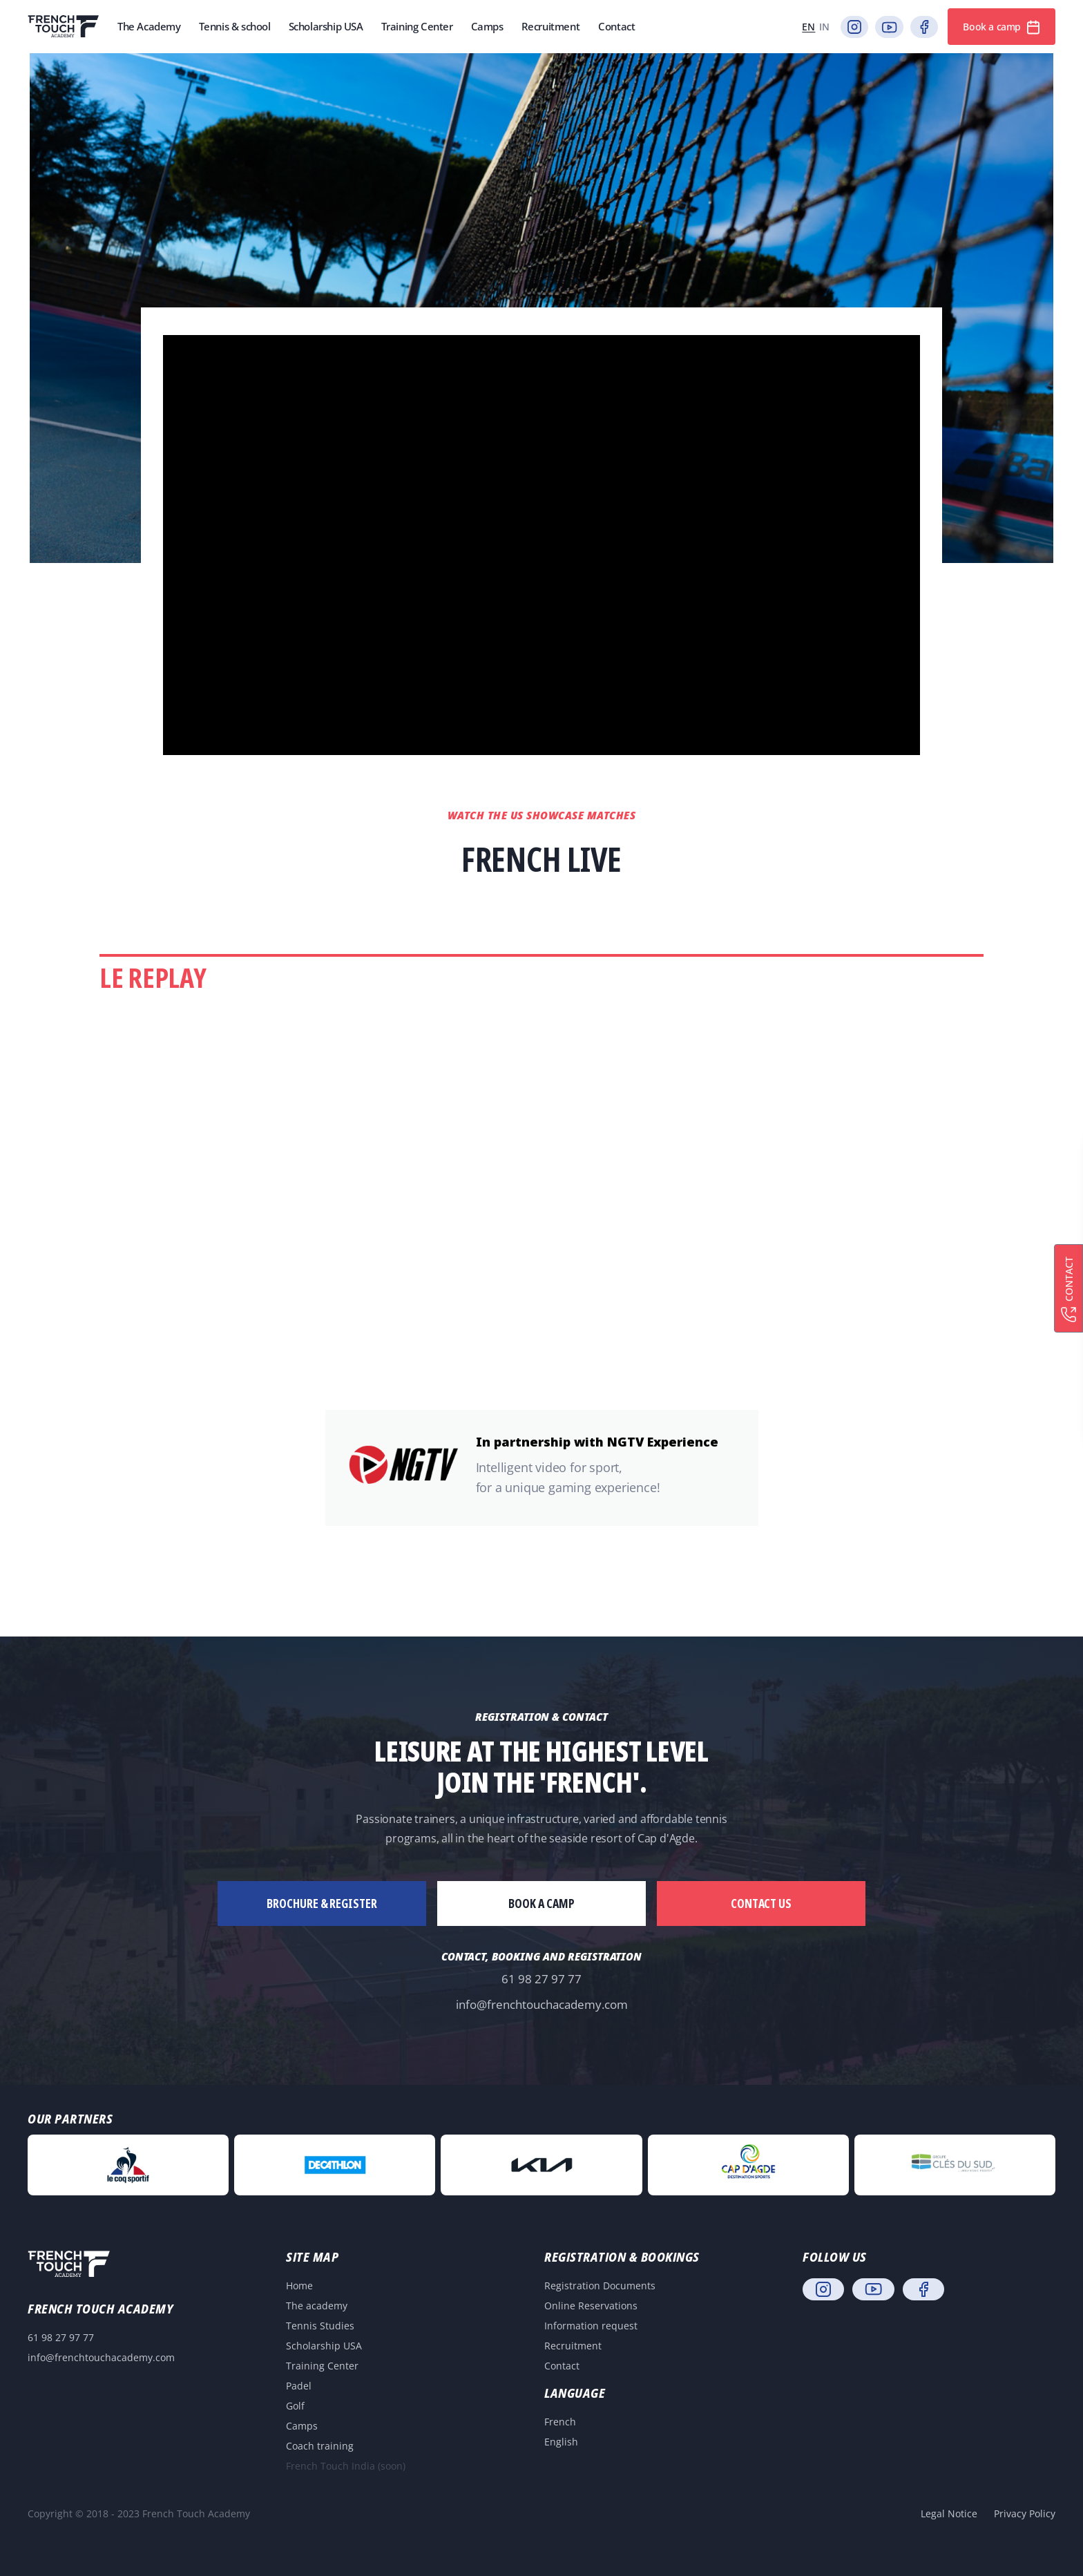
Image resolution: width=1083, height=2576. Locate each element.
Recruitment (573, 2345)
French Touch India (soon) (345, 2465)
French (560, 2421)
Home (299, 2285)
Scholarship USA (324, 2345)
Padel (299, 2385)
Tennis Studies (320, 2325)
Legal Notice (949, 2513)
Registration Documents (599, 2285)
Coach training (320, 2445)
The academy (316, 2305)
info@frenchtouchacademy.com (542, 2004)
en (808, 26)
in (824, 26)
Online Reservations (591, 2305)
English (561, 2441)
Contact (561, 2365)
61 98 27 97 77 (541, 1979)
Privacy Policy (1024, 2513)
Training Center (322, 2365)
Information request (591, 2325)
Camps (302, 2425)
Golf (295, 2405)
